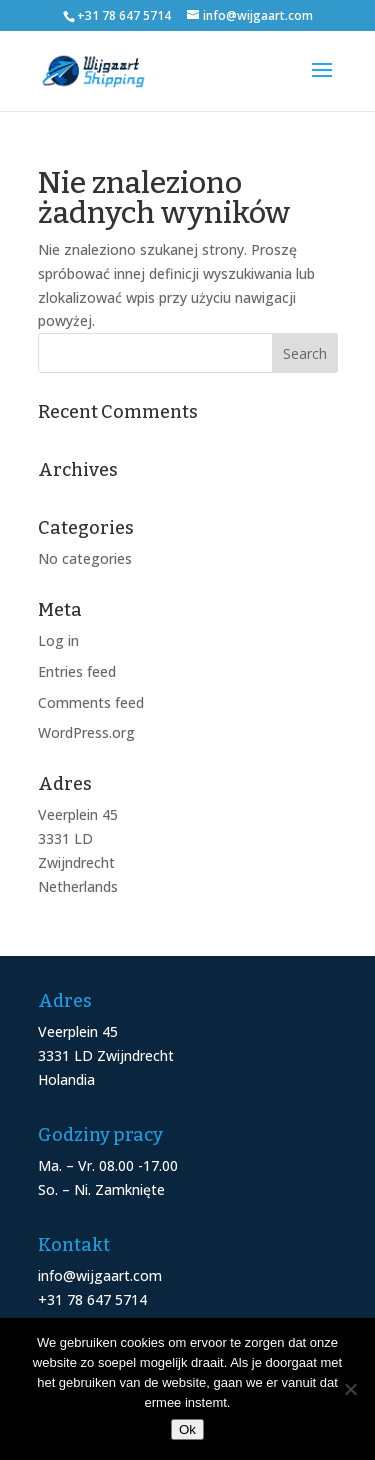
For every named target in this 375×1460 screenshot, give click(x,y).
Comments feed (91, 702)
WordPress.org (86, 732)
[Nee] (350, 1389)
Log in (58, 640)
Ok (187, 1429)
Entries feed (77, 671)
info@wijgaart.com (100, 1275)
